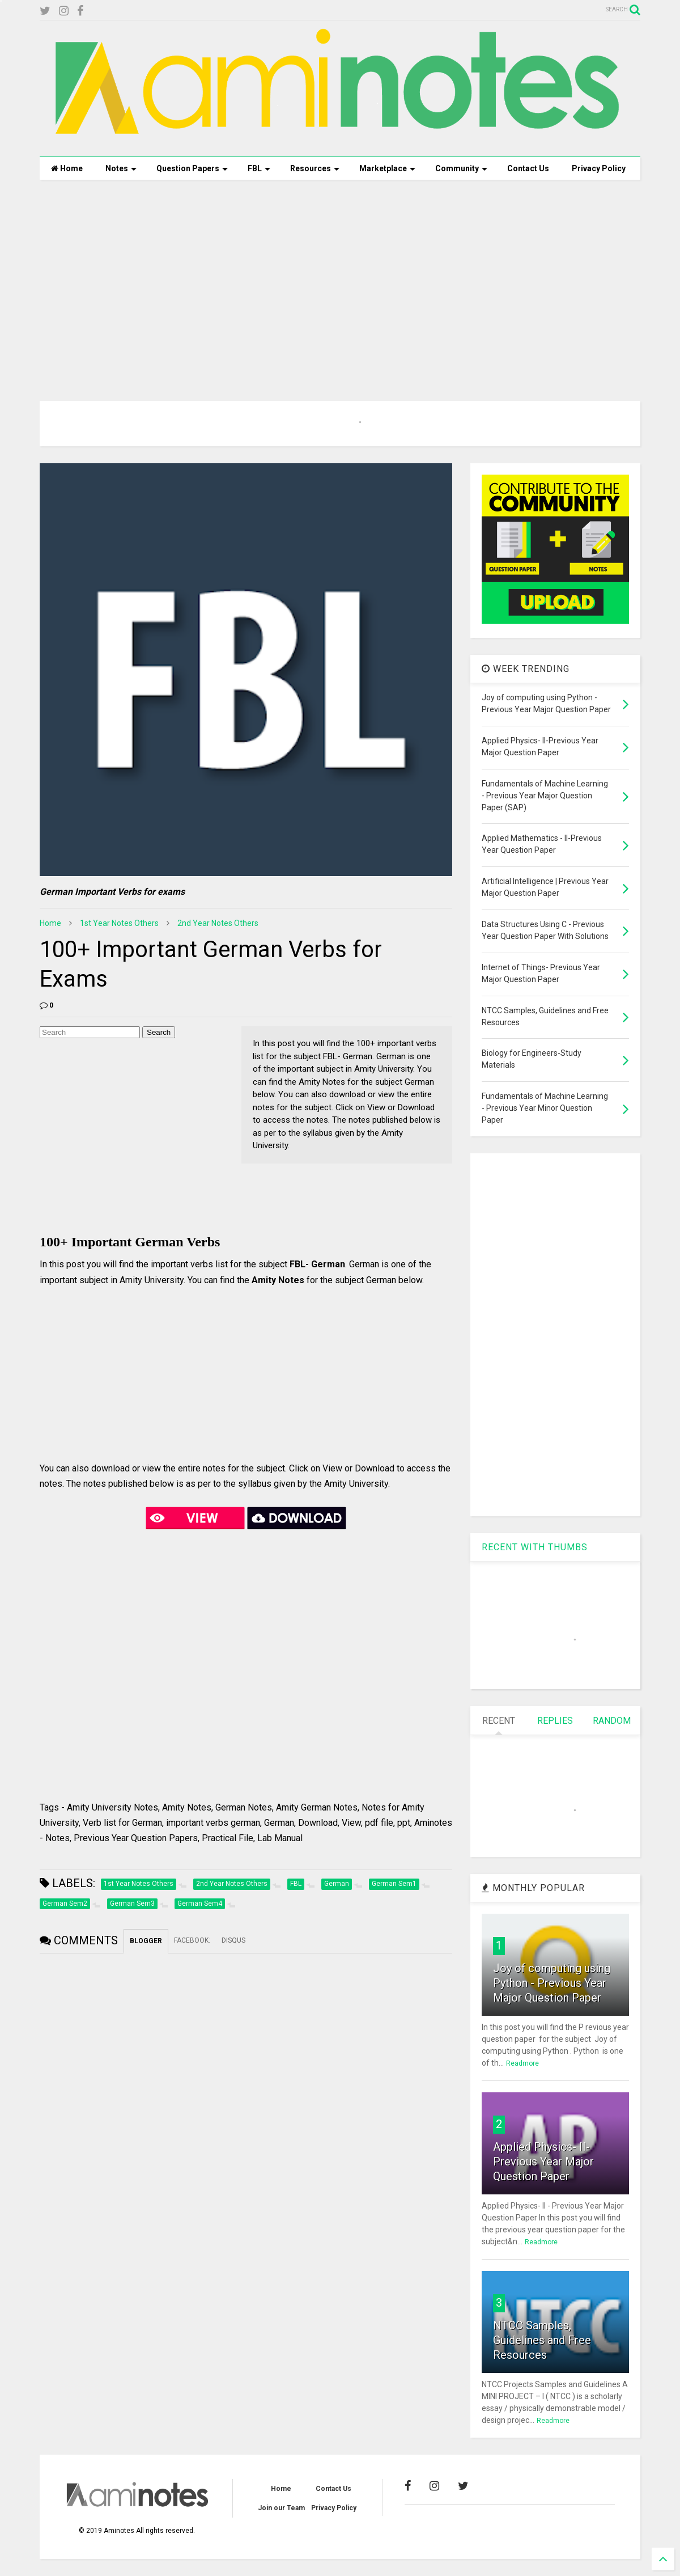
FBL (259, 168)
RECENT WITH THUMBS (535, 1547)
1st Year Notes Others (119, 923)
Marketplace (387, 168)
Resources (314, 168)
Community (461, 168)
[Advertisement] (340, 276)
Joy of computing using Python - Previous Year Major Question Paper (551, 1982)
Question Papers (192, 168)
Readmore (522, 2063)
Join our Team (281, 2508)
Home (67, 168)
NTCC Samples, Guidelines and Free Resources (542, 2340)
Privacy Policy (599, 168)
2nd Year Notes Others (217, 923)
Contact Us (528, 168)
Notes (121, 168)
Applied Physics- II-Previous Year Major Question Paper (543, 2161)
